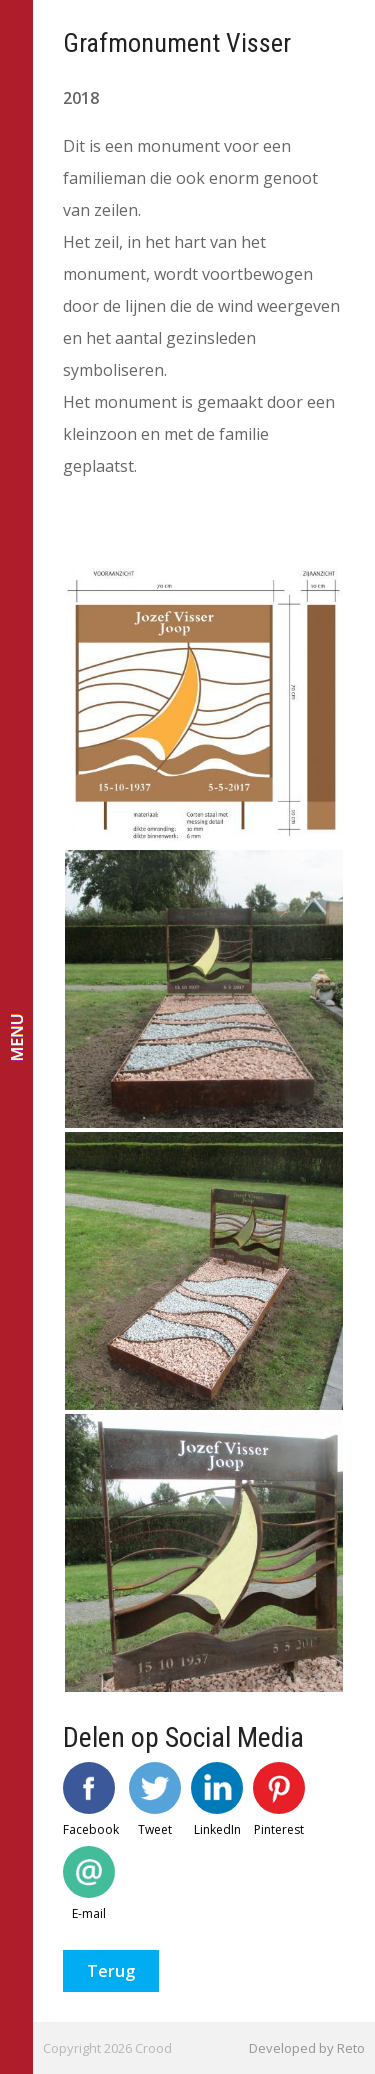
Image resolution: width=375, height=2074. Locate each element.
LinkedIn (217, 1800)
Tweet (155, 1800)
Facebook (91, 1800)
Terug (111, 1971)
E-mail (89, 1884)
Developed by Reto (307, 2048)
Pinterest (279, 1800)
